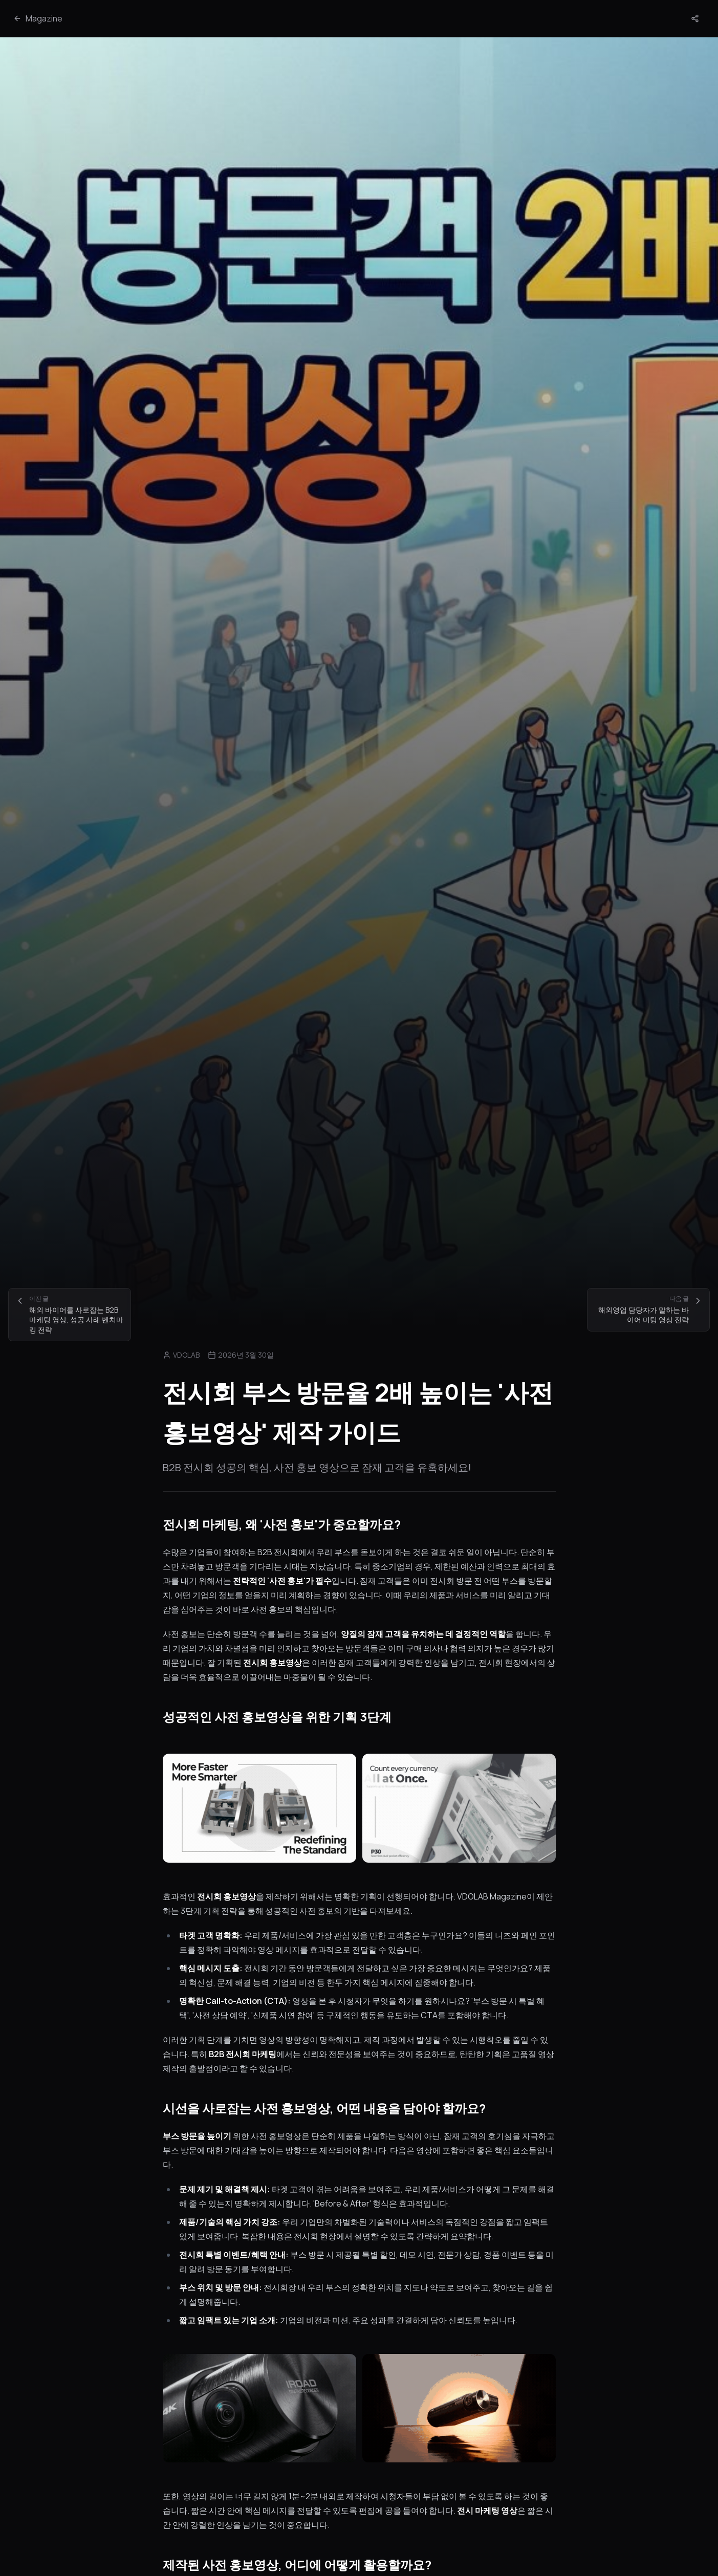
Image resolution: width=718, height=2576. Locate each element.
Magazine (37, 18)
